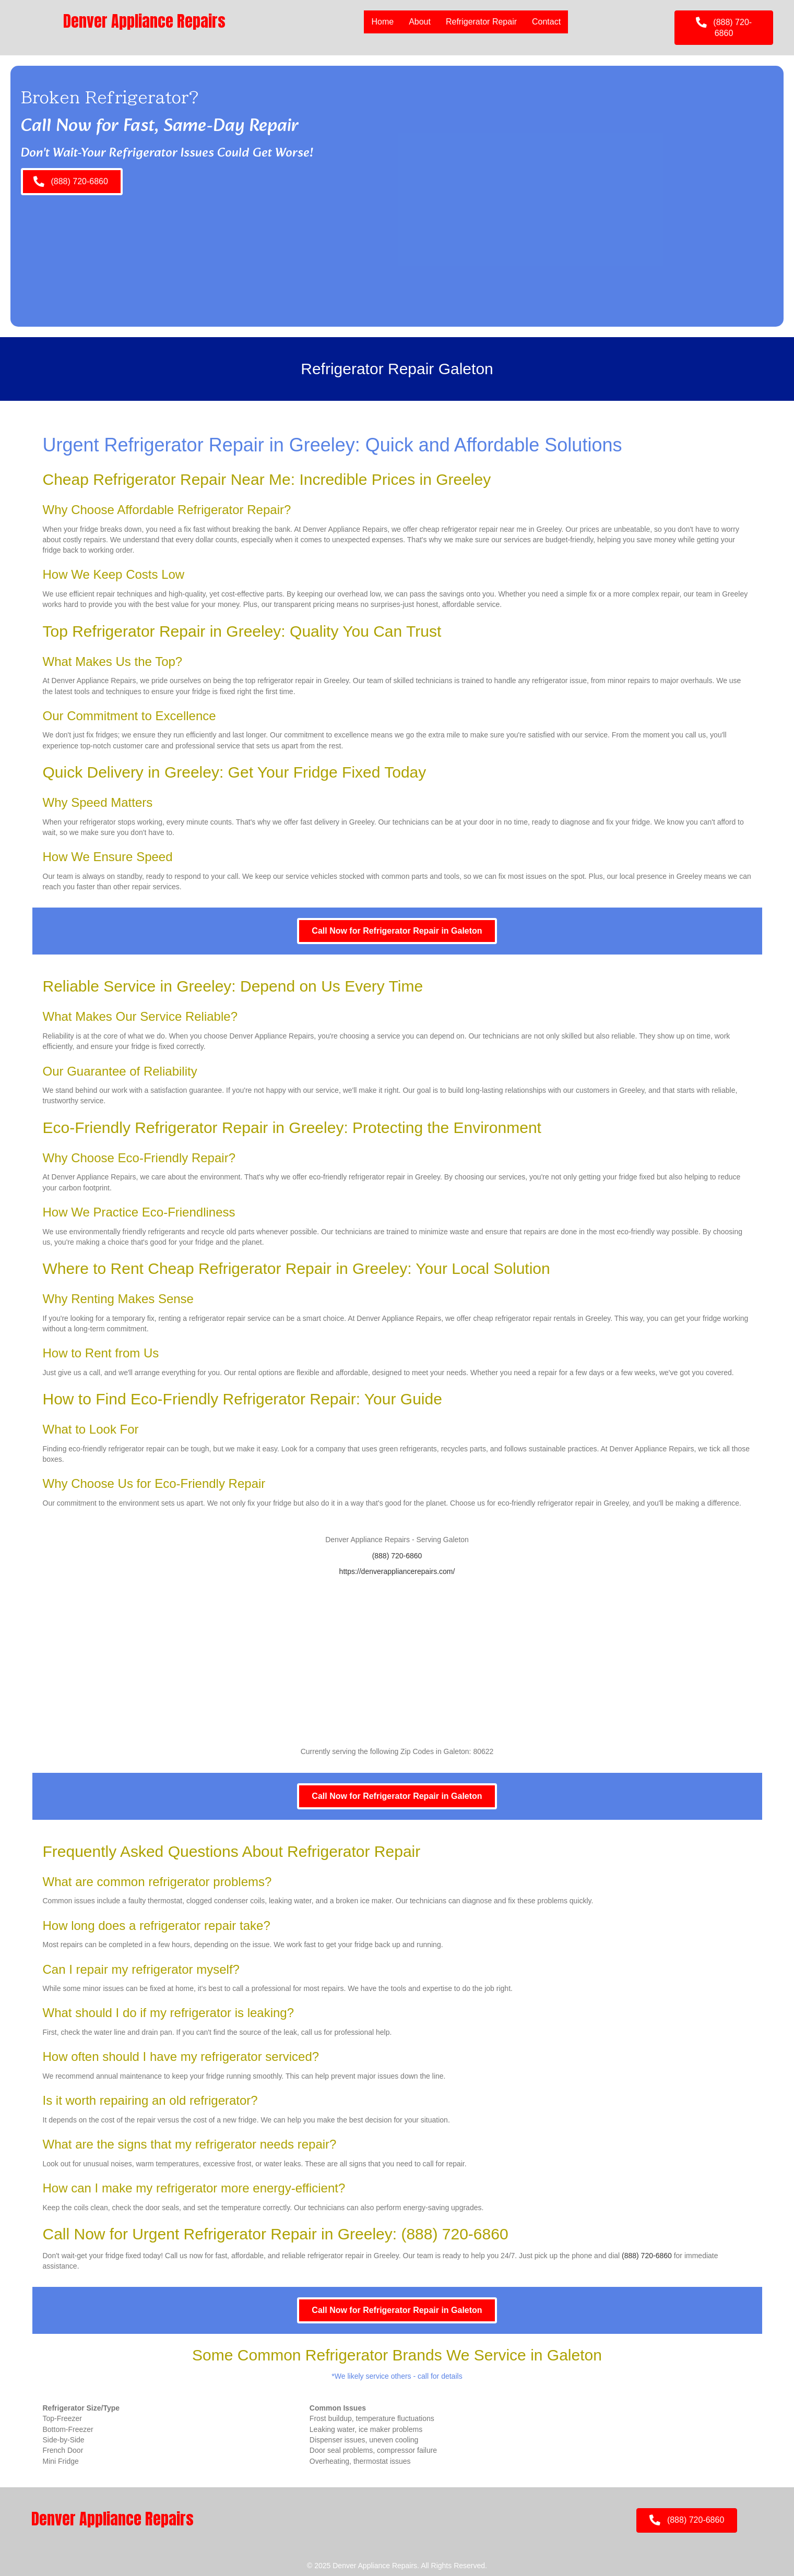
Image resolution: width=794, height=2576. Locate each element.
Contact (546, 21)
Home (382, 21)
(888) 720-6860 (397, 1556)
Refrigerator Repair (481, 21)
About (420, 21)
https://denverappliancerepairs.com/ (397, 1571)
